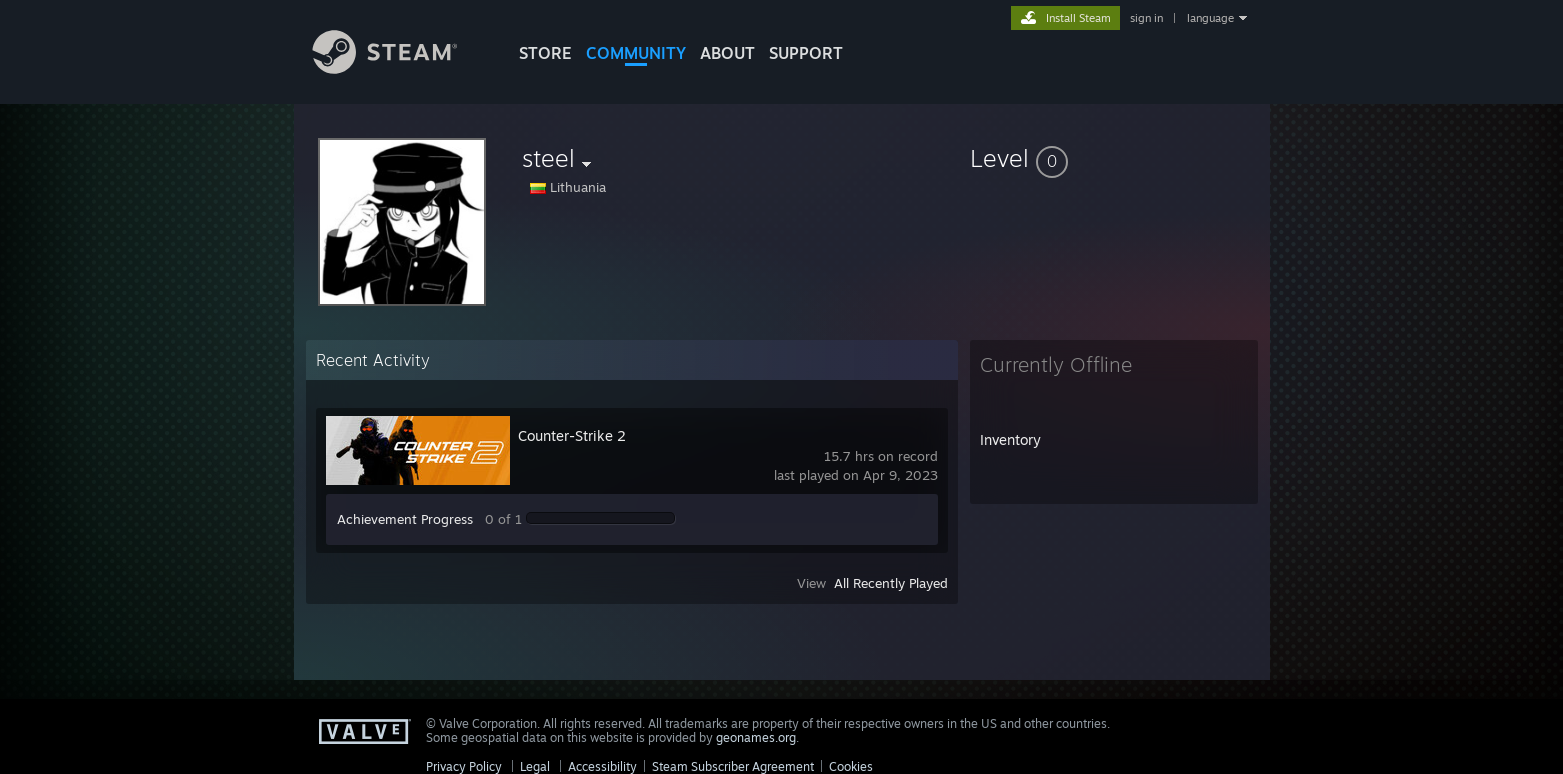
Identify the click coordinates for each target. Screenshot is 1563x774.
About (727, 53)
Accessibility (602, 766)
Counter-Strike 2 (572, 435)
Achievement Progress (405, 519)
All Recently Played (891, 583)
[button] (1114, 158)
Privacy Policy (464, 766)
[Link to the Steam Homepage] (400, 68)
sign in (1146, 18)
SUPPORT (806, 53)
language (1210, 18)
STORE (545, 53)
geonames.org (756, 737)
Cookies (851, 766)
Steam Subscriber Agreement (733, 766)
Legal (535, 766)
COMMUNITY (636, 53)
